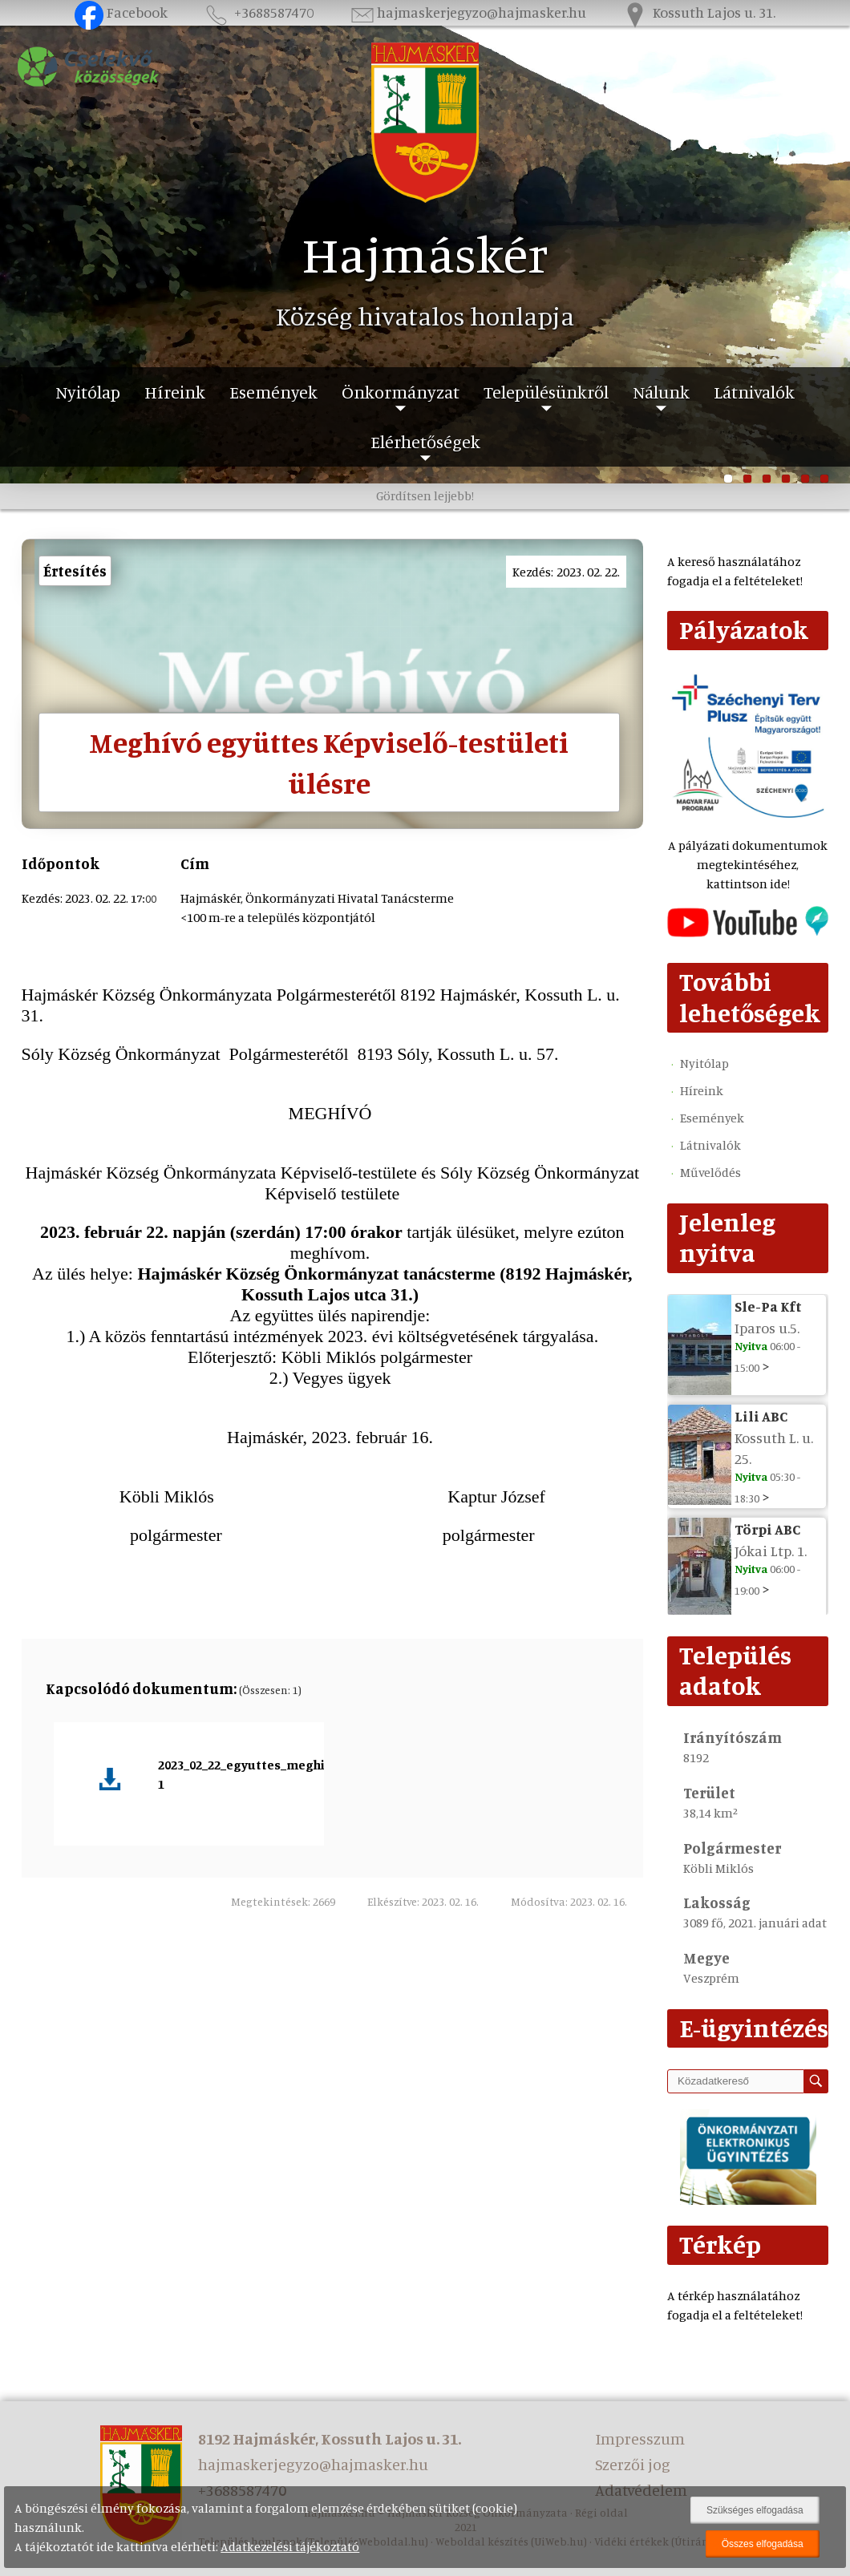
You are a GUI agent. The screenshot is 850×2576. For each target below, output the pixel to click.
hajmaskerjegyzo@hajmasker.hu (467, 12)
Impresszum (640, 2438)
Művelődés (710, 1172)
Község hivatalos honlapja (425, 316)
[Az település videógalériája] (747, 932)
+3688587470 (258, 12)
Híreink (174, 391)
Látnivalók (754, 391)
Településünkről (546, 391)
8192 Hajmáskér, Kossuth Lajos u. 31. (329, 2438)
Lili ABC (761, 1416)
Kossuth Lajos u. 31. (698, 12)
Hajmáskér (425, 253)
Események (273, 391)
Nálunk (661, 391)
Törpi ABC (767, 1529)
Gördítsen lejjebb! (425, 495)
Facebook (121, 12)
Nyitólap (87, 391)
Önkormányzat (400, 391)
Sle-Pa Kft (768, 1306)
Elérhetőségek (425, 441)
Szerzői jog (632, 2464)
